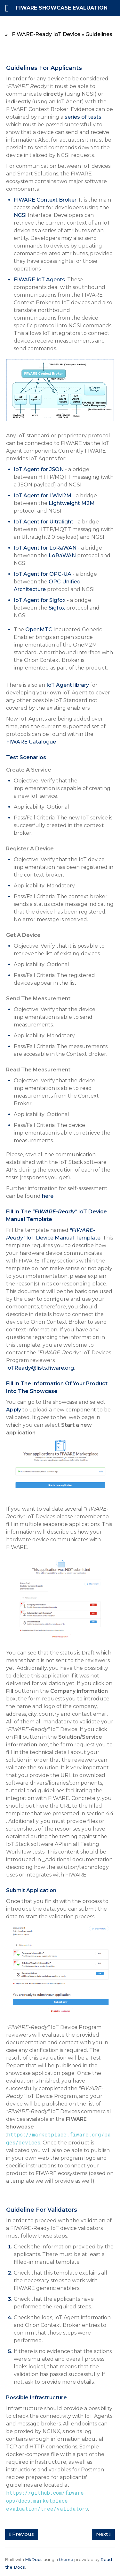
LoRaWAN (62, 555)
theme (66, 2559)
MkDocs (34, 2559)
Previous (21, 2534)
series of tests (83, 117)
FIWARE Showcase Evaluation (62, 8)
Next (103, 2534)
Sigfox (57, 608)
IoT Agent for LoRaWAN (45, 548)
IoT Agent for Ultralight (43, 522)
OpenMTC (38, 629)
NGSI (20, 215)
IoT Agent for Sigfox (40, 600)
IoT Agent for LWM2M (42, 495)
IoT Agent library (67, 685)
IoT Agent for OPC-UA (42, 574)
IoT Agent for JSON (39, 469)
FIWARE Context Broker (45, 200)
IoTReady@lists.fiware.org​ (40, 1368)
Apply (13, 1410)
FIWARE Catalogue (31, 742)
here (47, 1196)
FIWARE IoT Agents (39, 280)
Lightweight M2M (72, 503)
